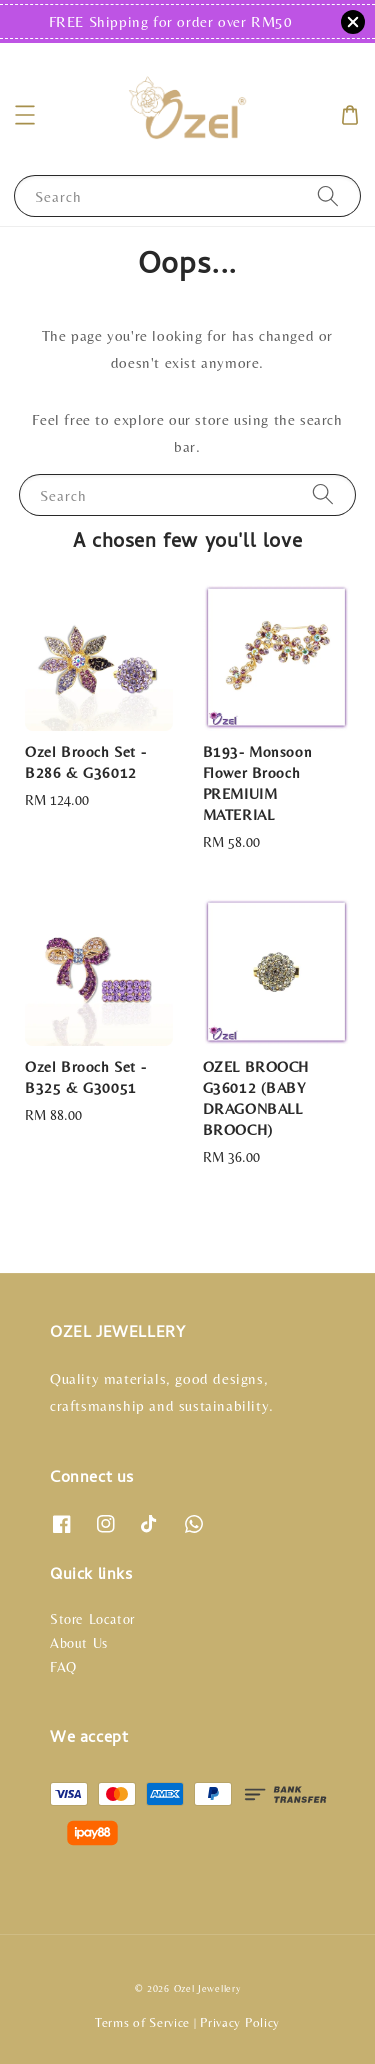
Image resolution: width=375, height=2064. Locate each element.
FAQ (63, 1667)
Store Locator (92, 1619)
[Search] (328, 195)
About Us (79, 1643)
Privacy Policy (240, 2022)
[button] (25, 115)
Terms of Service (142, 2022)
